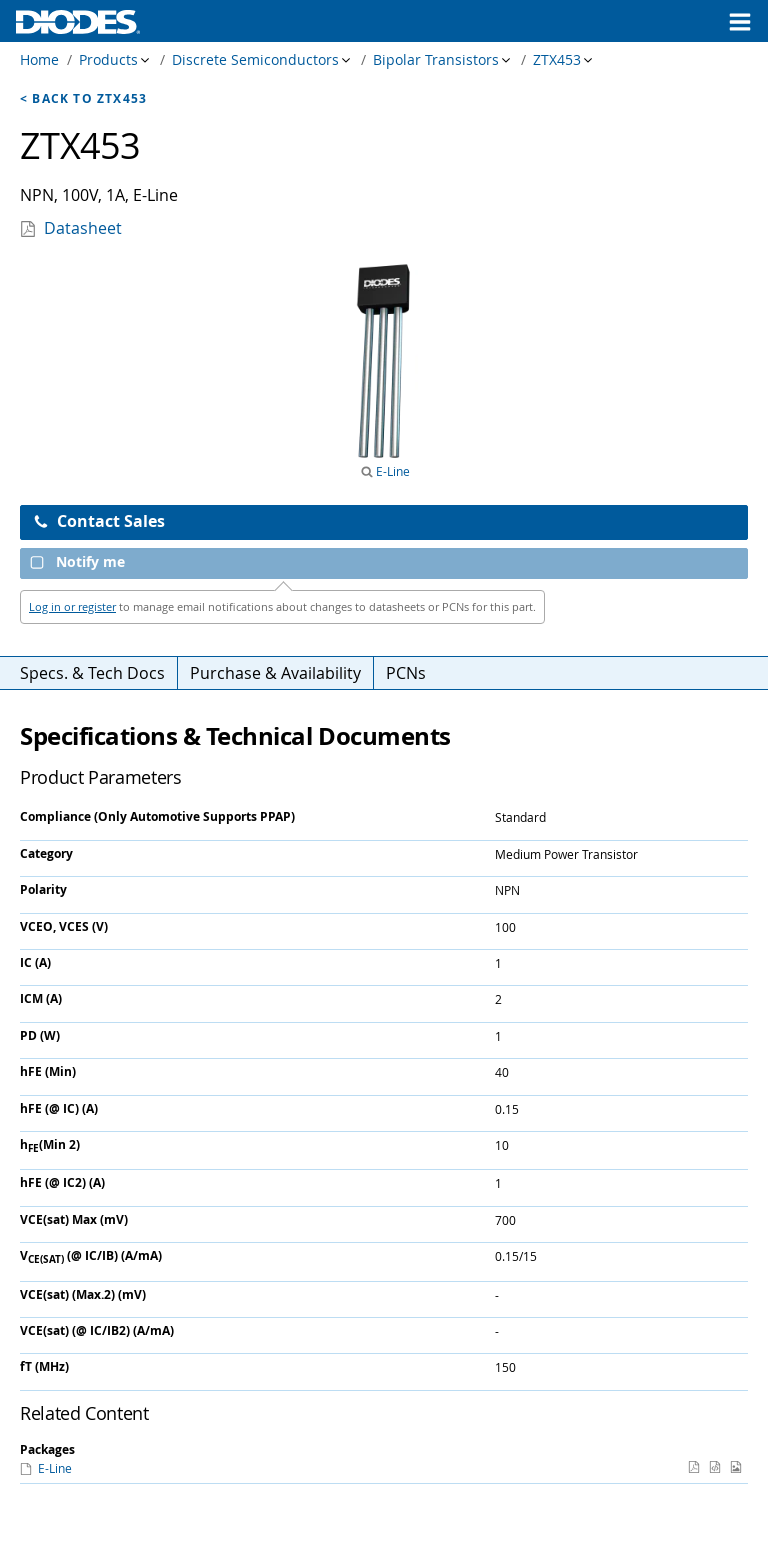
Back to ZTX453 (89, 98)
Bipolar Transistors (436, 59)
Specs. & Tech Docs (92, 673)
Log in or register (72, 606)
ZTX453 (557, 59)
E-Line (391, 471)
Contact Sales (99, 521)
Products (108, 59)
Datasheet (83, 228)
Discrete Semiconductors (255, 59)
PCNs (406, 673)
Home (39, 59)
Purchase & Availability (275, 673)
